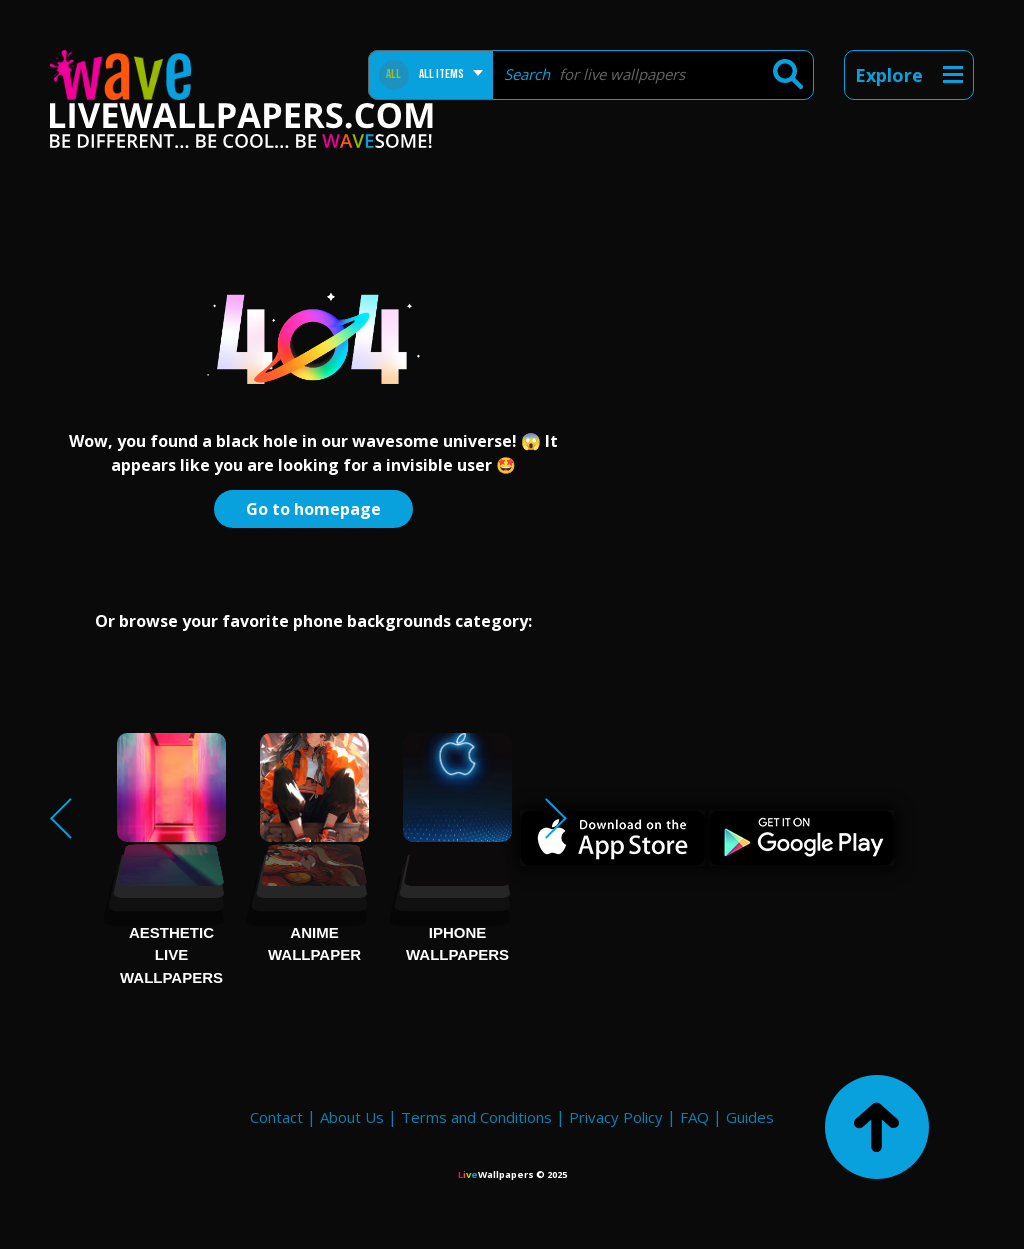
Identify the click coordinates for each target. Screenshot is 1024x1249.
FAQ (694, 1117)
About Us (352, 1117)
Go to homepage (313, 509)
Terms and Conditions (476, 1117)
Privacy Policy (616, 1117)
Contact (276, 1117)
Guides (750, 1117)
